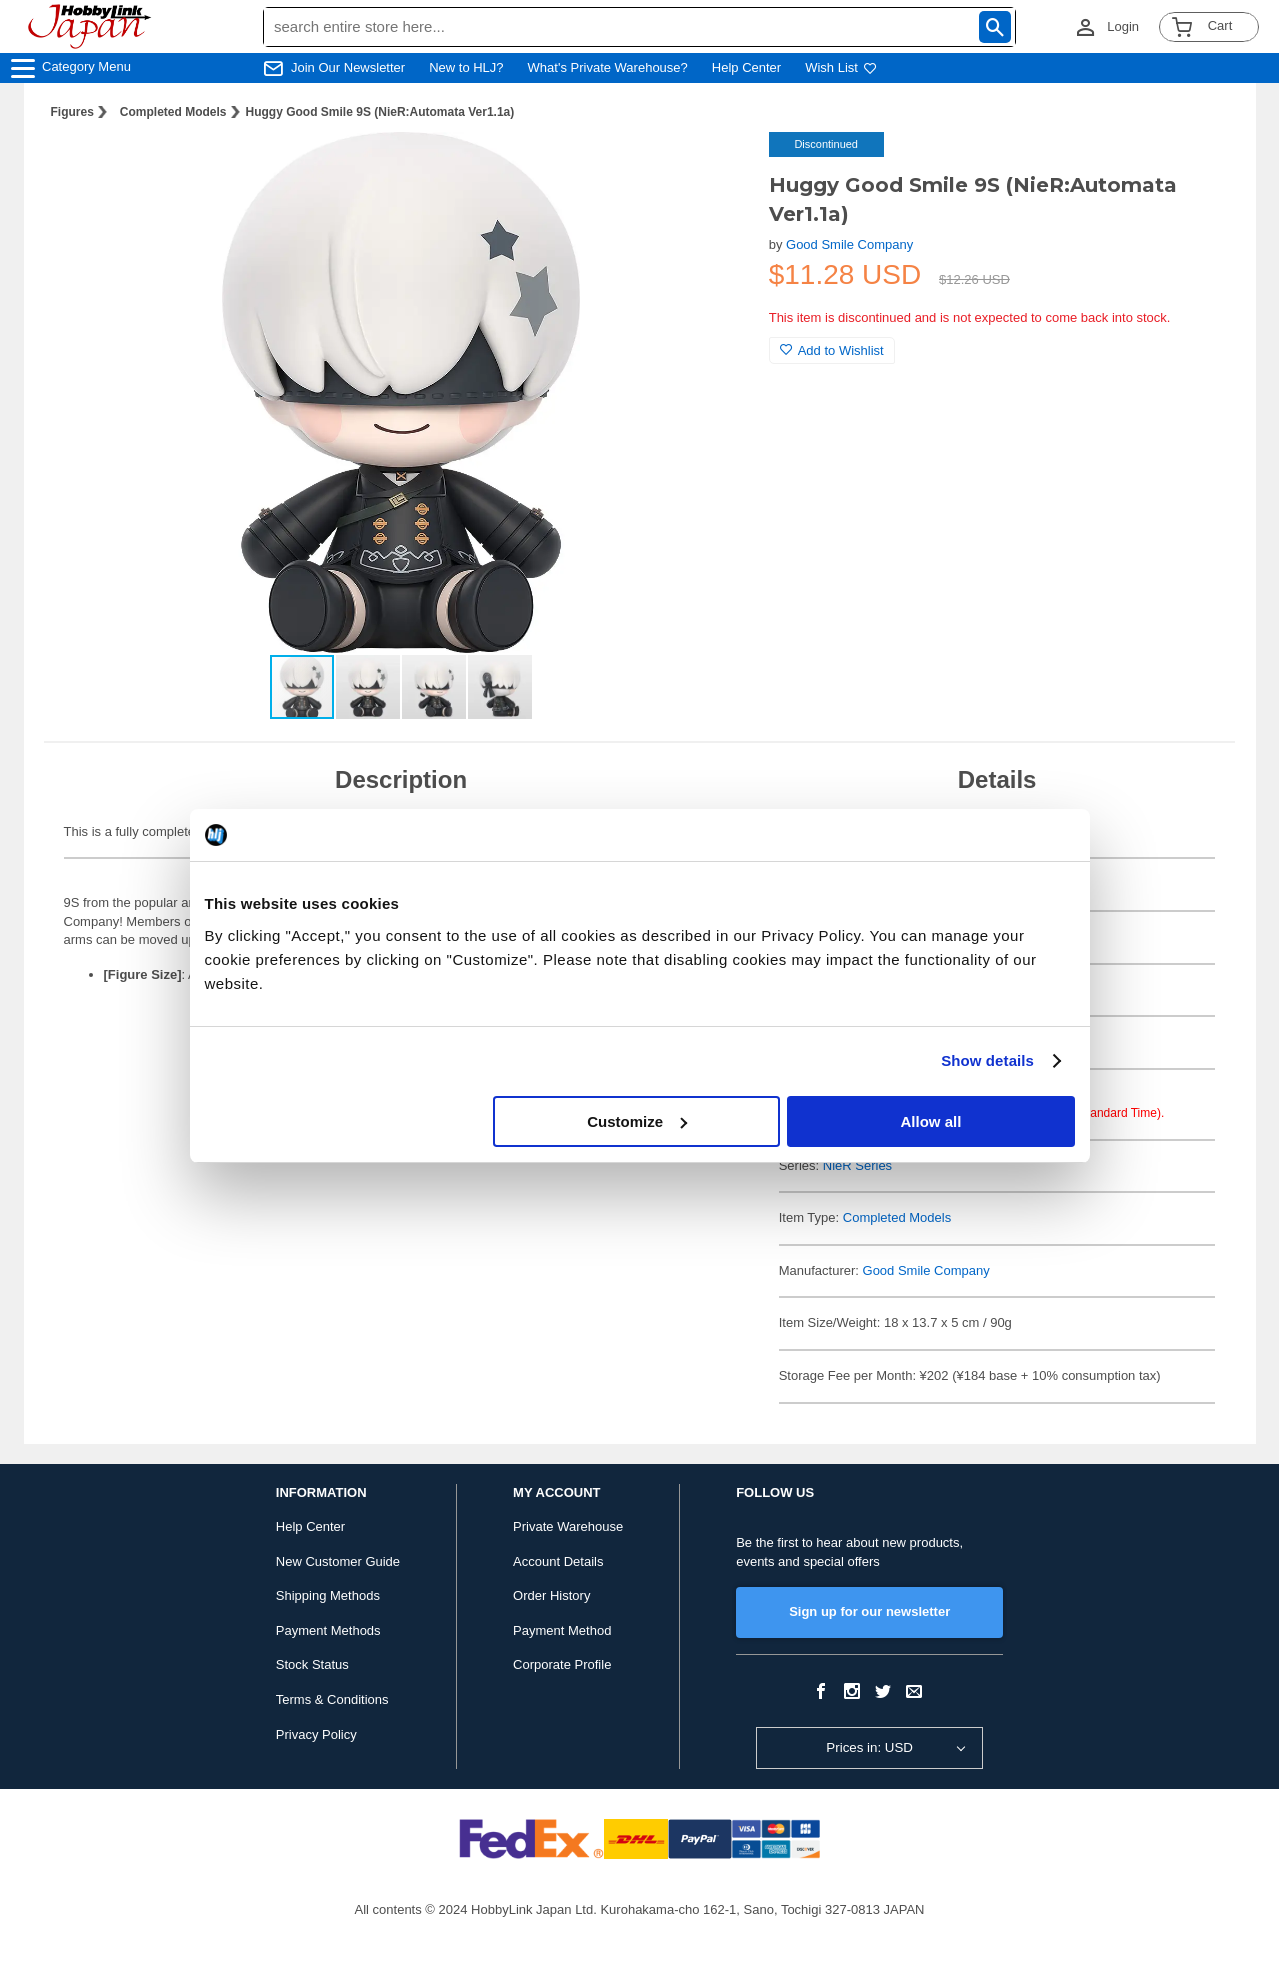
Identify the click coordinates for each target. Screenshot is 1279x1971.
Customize (637, 1121)
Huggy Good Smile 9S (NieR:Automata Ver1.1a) (380, 112)
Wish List (841, 67)
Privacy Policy (316, 1734)
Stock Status (312, 1664)
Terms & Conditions (332, 1699)
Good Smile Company (849, 244)
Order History (551, 1595)
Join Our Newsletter (348, 67)
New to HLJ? (466, 67)
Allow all (931, 1121)
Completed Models (173, 112)
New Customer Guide (338, 1561)
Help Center (746, 67)
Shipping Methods (328, 1595)
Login (1123, 26)
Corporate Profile (562, 1664)
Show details (987, 1060)
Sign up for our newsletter (869, 1611)
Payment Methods (328, 1630)
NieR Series (857, 1165)
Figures (72, 112)
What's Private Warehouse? (608, 67)
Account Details (558, 1561)
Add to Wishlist (832, 350)
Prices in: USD (869, 1747)
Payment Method (562, 1630)
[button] (713, 168)
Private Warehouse (568, 1526)
